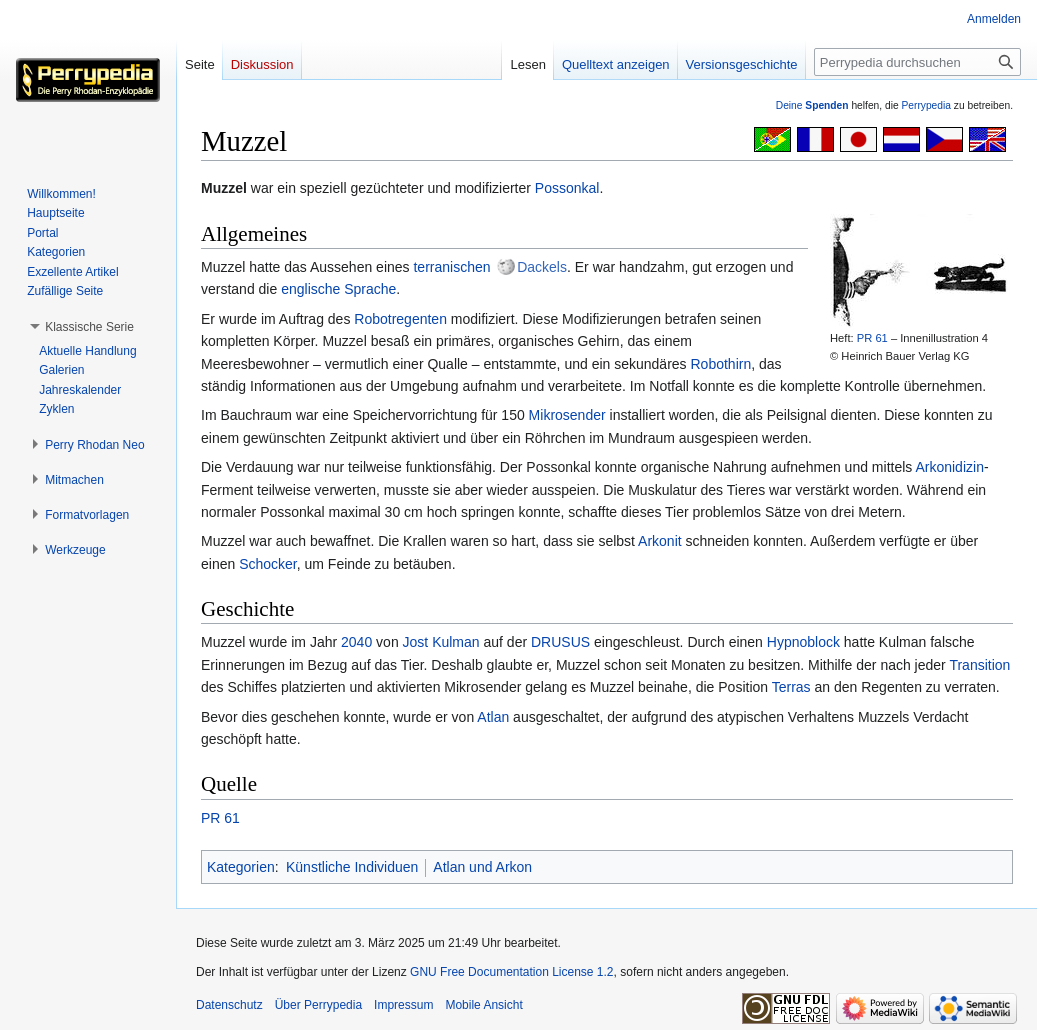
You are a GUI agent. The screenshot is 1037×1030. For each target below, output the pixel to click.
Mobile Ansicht (483, 1005)
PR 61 (872, 338)
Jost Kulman (441, 642)
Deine (812, 105)
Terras (791, 687)
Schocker (268, 564)
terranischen (451, 267)
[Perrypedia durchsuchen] (917, 62)
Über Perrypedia (318, 1005)
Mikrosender (567, 415)
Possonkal (567, 188)
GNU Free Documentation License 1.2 (511, 972)
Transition (979, 665)
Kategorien (241, 867)
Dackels (542, 267)
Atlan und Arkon (482, 867)
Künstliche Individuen (352, 867)
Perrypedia (926, 105)
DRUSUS (560, 642)
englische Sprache (338, 289)
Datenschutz (229, 1005)
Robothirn (720, 364)
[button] (89, 327)
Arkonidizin (949, 467)
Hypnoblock (803, 642)
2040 (356, 642)
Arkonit (660, 541)
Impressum (403, 1005)
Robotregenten (400, 319)
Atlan (493, 717)
